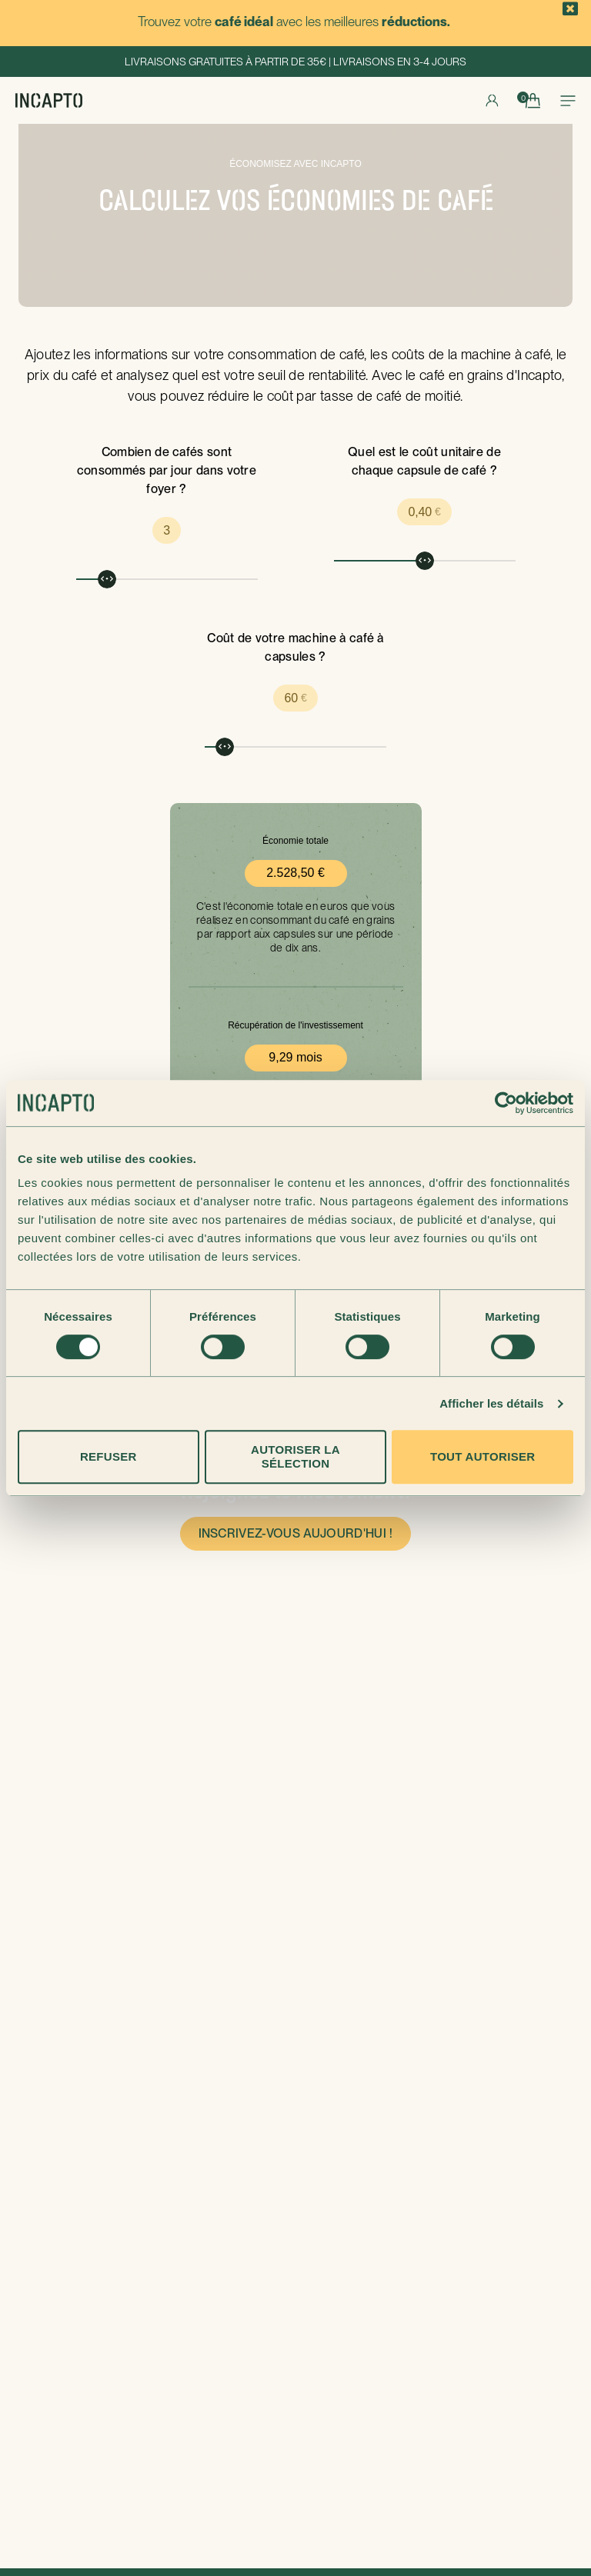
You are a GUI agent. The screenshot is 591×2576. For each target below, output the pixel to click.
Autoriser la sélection (295, 1456)
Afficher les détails (491, 1403)
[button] (570, 9)
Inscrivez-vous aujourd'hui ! (296, 1533)
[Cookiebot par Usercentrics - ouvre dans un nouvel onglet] (506, 1103)
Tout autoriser (482, 1456)
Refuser (108, 1456)
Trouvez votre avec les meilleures (294, 21)
